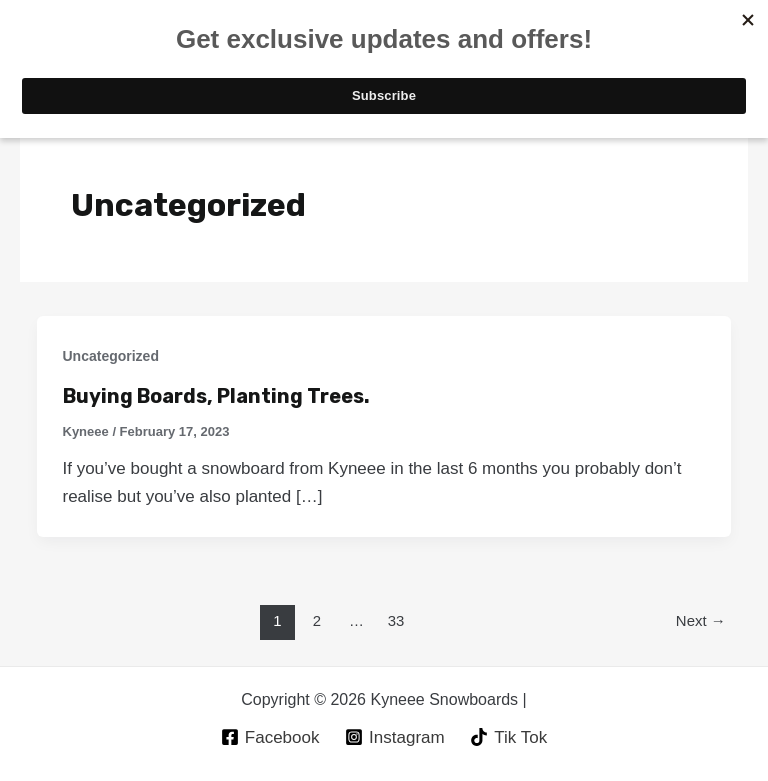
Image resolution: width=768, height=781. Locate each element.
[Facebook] (270, 737)
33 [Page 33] (396, 620)
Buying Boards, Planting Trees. (216, 396)
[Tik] (508, 737)
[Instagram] (394, 737)
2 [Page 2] (317, 620)
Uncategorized (111, 356)
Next (701, 620)
